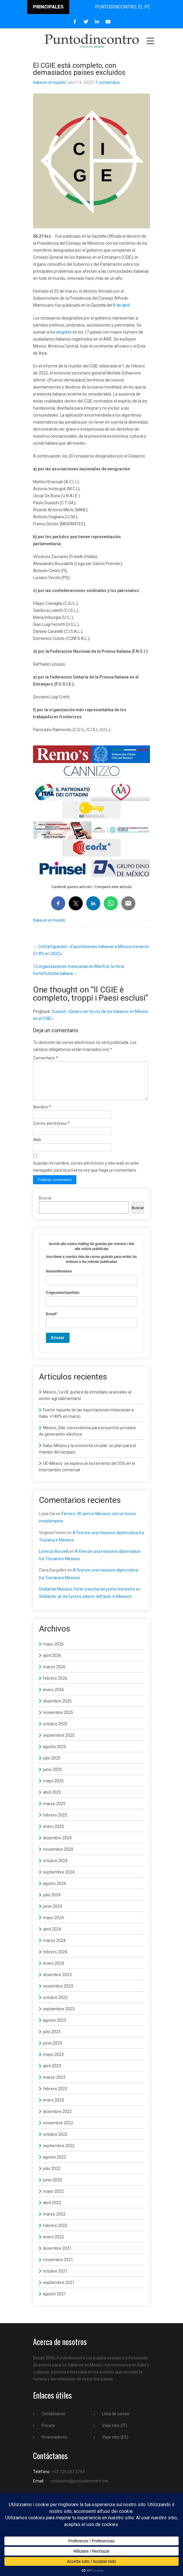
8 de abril (121, 305)
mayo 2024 (53, 1924)
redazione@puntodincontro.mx (79, 2488)
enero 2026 (53, 1696)
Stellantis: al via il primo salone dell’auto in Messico (85, 1603)
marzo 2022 (54, 2221)
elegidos (64, 332)
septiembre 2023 (59, 2016)
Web (37, 1146)
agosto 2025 (54, 1753)
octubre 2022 (55, 2141)
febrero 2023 (55, 2095)
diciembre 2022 (57, 2118)
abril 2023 (52, 2073)
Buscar (45, 1205)
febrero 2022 (55, 2232)
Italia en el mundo (49, 82)
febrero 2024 (55, 1959)
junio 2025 (52, 1776)
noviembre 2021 (58, 2266)
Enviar (58, 1344)
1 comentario (107, 82)
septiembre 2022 (59, 2152)
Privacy (48, 2432)
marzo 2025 (54, 1810)
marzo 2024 (54, 1947)
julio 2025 (52, 1765)
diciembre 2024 (57, 1845)
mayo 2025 (53, 1788)
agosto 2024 (54, 1890)
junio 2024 (52, 1913)
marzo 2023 (54, 2084)
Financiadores (54, 2444)
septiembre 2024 (59, 1879)
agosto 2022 (54, 2164)
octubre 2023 (55, 2004)
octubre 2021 (55, 2278)
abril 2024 (52, 1936)
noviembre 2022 (58, 2130)
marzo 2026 (54, 1674)
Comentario (45, 1058)
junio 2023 (52, 2050)
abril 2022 (52, 2209)
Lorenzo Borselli (53, 1558)
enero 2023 (53, 2107)
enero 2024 (53, 1970)
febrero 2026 (55, 1685)
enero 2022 (53, 2244)
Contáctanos (53, 2420)
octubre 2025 (55, 1731)
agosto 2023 (54, 2027)
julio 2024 (52, 1902)
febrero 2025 (55, 1822)
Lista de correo (115, 2420)
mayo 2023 (53, 2061)
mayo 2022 (53, 2198)
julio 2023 (52, 2038)
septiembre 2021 (59, 2289)
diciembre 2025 (57, 1708)
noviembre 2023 (58, 1993)
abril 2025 (52, 1799)
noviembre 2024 (58, 1856)
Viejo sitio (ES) (115, 2444)
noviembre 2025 (58, 1719)
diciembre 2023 (57, 1981)
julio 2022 (52, 2175)
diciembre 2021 (57, 2255)
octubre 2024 (55, 1867)
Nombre (42, 1114)
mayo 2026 (53, 1651)
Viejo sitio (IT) (114, 2432)
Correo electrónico (51, 1130)
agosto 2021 (54, 2301)
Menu (150, 41)
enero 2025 (53, 1833)
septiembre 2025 (59, 1742)
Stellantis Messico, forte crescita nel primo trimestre (87, 1596)
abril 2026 (52, 1662)
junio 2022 (52, 2187)
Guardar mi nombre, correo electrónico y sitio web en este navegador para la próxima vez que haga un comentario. (86, 1174)
